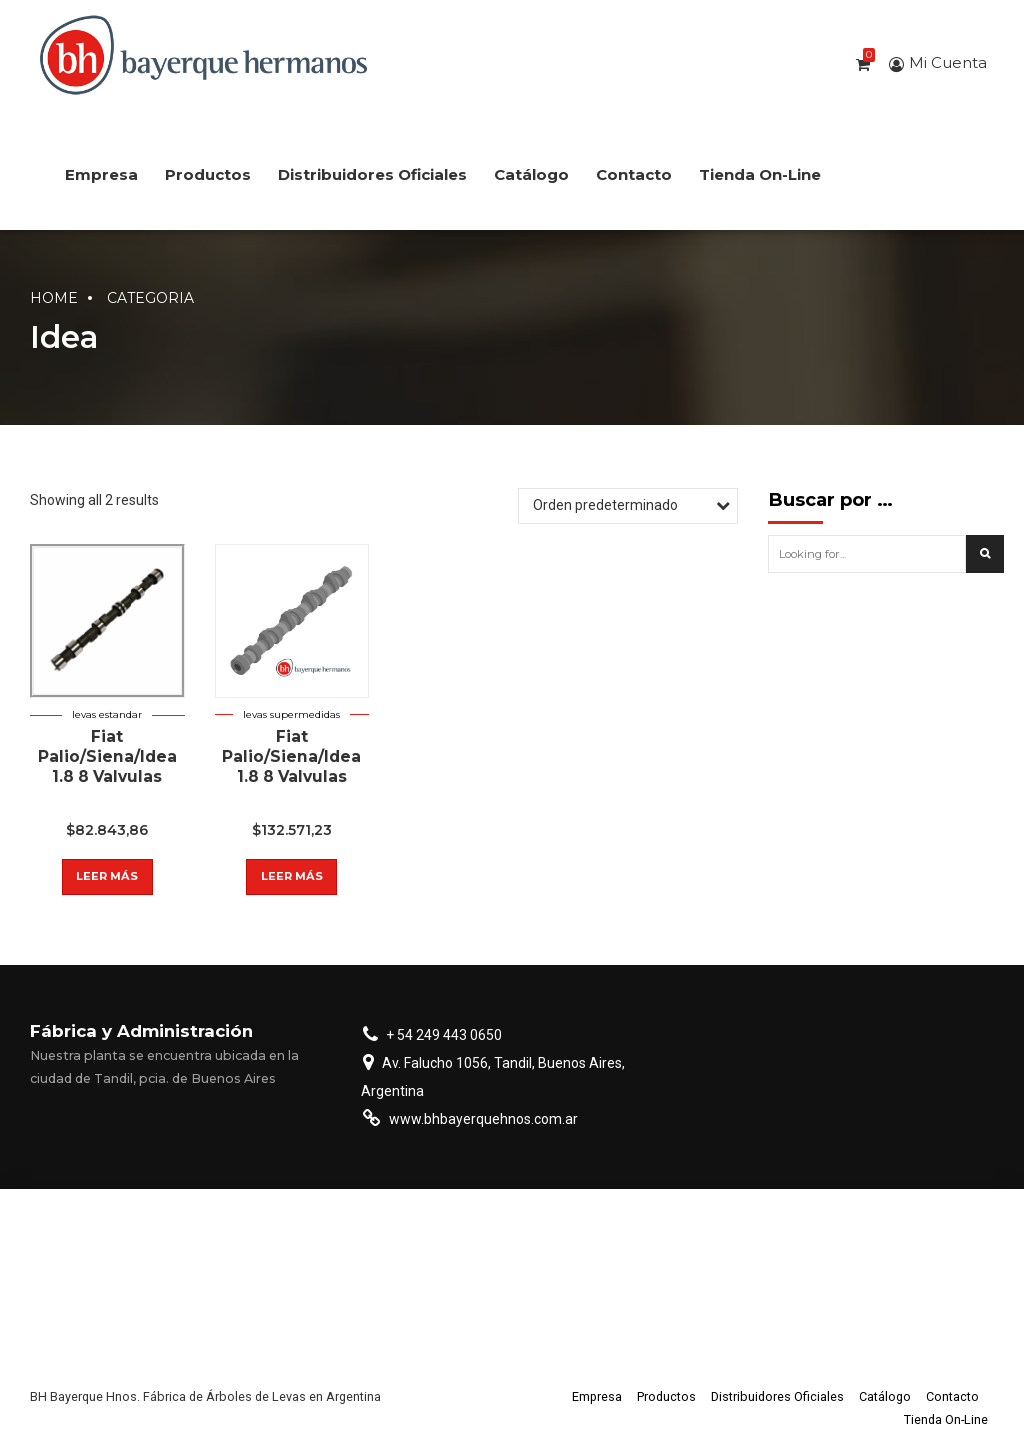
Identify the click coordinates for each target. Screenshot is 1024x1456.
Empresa (101, 174)
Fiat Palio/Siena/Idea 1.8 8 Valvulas (107, 756)
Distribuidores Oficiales (372, 174)
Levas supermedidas (291, 714)
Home (54, 298)
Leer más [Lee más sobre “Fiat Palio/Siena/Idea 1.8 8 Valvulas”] (107, 876)
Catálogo (531, 174)
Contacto (634, 174)
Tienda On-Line (760, 174)
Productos (208, 174)
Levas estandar (107, 714)
